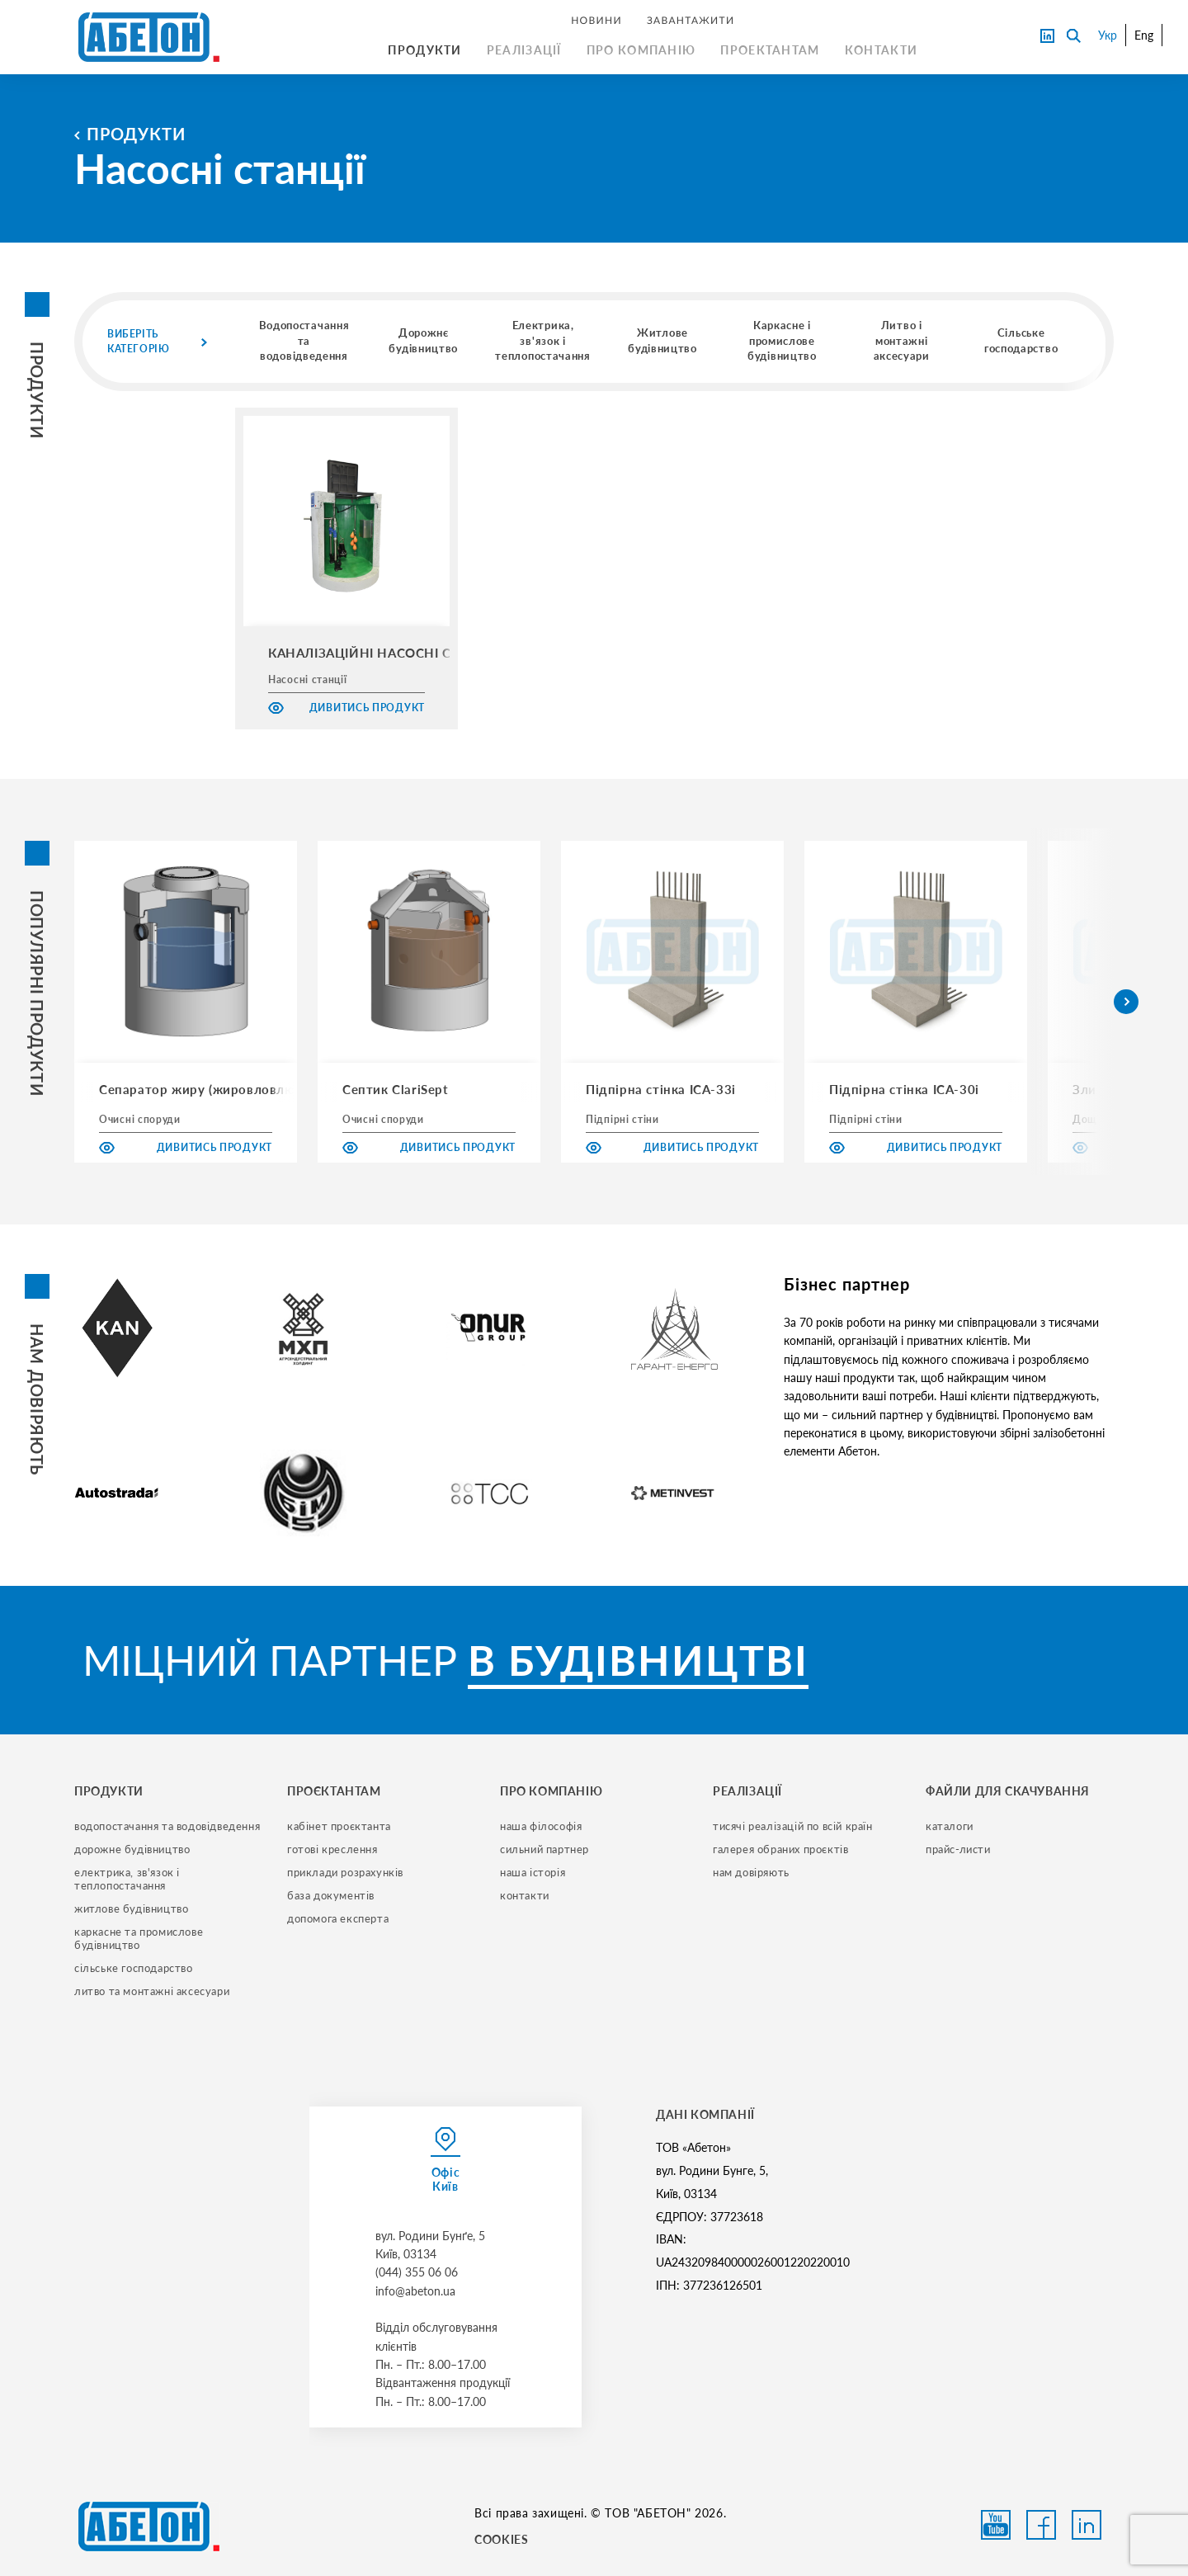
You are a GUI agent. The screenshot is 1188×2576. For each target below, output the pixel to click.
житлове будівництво (131, 1908)
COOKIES (501, 2539)
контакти (524, 1895)
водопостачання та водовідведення (167, 1826)
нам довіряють (751, 1872)
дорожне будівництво (132, 1849)
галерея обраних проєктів (780, 1849)
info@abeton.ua (415, 2291)
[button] (1126, 1001)
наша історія (532, 1872)
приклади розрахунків (345, 1872)
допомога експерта (338, 1918)
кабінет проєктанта (339, 1826)
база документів (331, 1895)
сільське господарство (133, 1967)
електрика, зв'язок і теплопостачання (128, 1879)
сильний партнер (544, 1849)
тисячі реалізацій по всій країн (793, 1826)
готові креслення (332, 1849)
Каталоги (950, 1826)
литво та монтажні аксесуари (151, 1991)
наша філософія (541, 1826)
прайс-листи (958, 1849)
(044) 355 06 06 (416, 2272)
